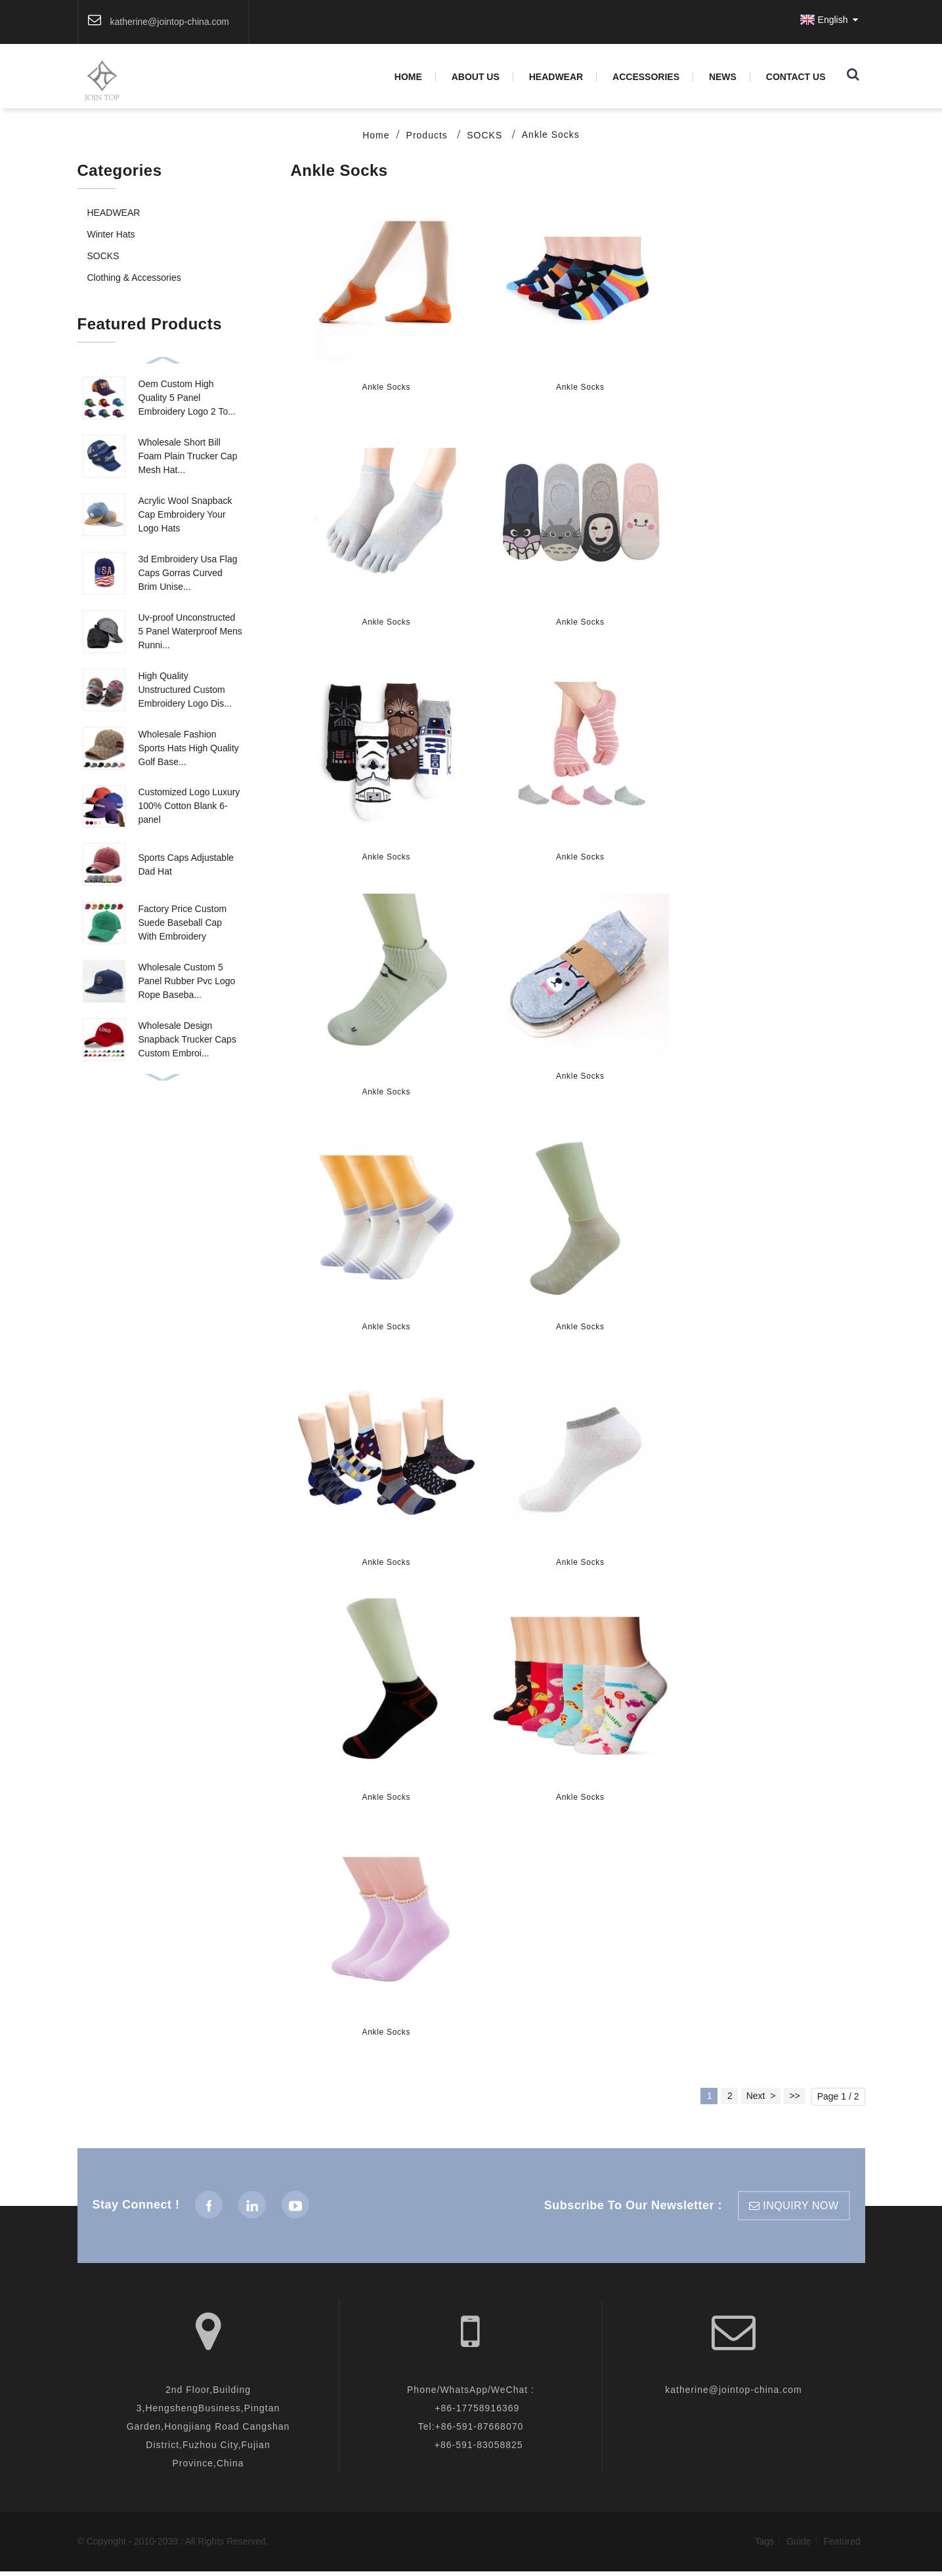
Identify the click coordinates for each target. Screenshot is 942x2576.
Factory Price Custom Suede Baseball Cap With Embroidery (183, 924)
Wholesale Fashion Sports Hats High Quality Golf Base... (189, 749)
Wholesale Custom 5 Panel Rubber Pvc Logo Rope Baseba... (187, 983)
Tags (765, 2546)
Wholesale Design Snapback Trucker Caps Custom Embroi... (187, 1041)
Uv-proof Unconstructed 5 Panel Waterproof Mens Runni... (190, 632)
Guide (798, 2546)
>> (794, 2100)
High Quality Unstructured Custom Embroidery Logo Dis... (185, 691)
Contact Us (796, 76)
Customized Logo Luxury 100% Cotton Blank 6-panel (189, 808)
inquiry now (800, 2210)
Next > (761, 2100)
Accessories (645, 76)
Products (427, 136)
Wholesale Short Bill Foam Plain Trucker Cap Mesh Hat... (188, 457)
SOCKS (484, 136)
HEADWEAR (556, 76)
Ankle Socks (551, 136)
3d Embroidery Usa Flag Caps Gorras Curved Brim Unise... (188, 574)
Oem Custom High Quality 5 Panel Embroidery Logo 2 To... (187, 399)
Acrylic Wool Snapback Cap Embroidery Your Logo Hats (185, 516)
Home (408, 76)
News (723, 76)
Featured (841, 2546)
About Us (476, 76)
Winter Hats (111, 235)
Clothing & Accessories (134, 279)
